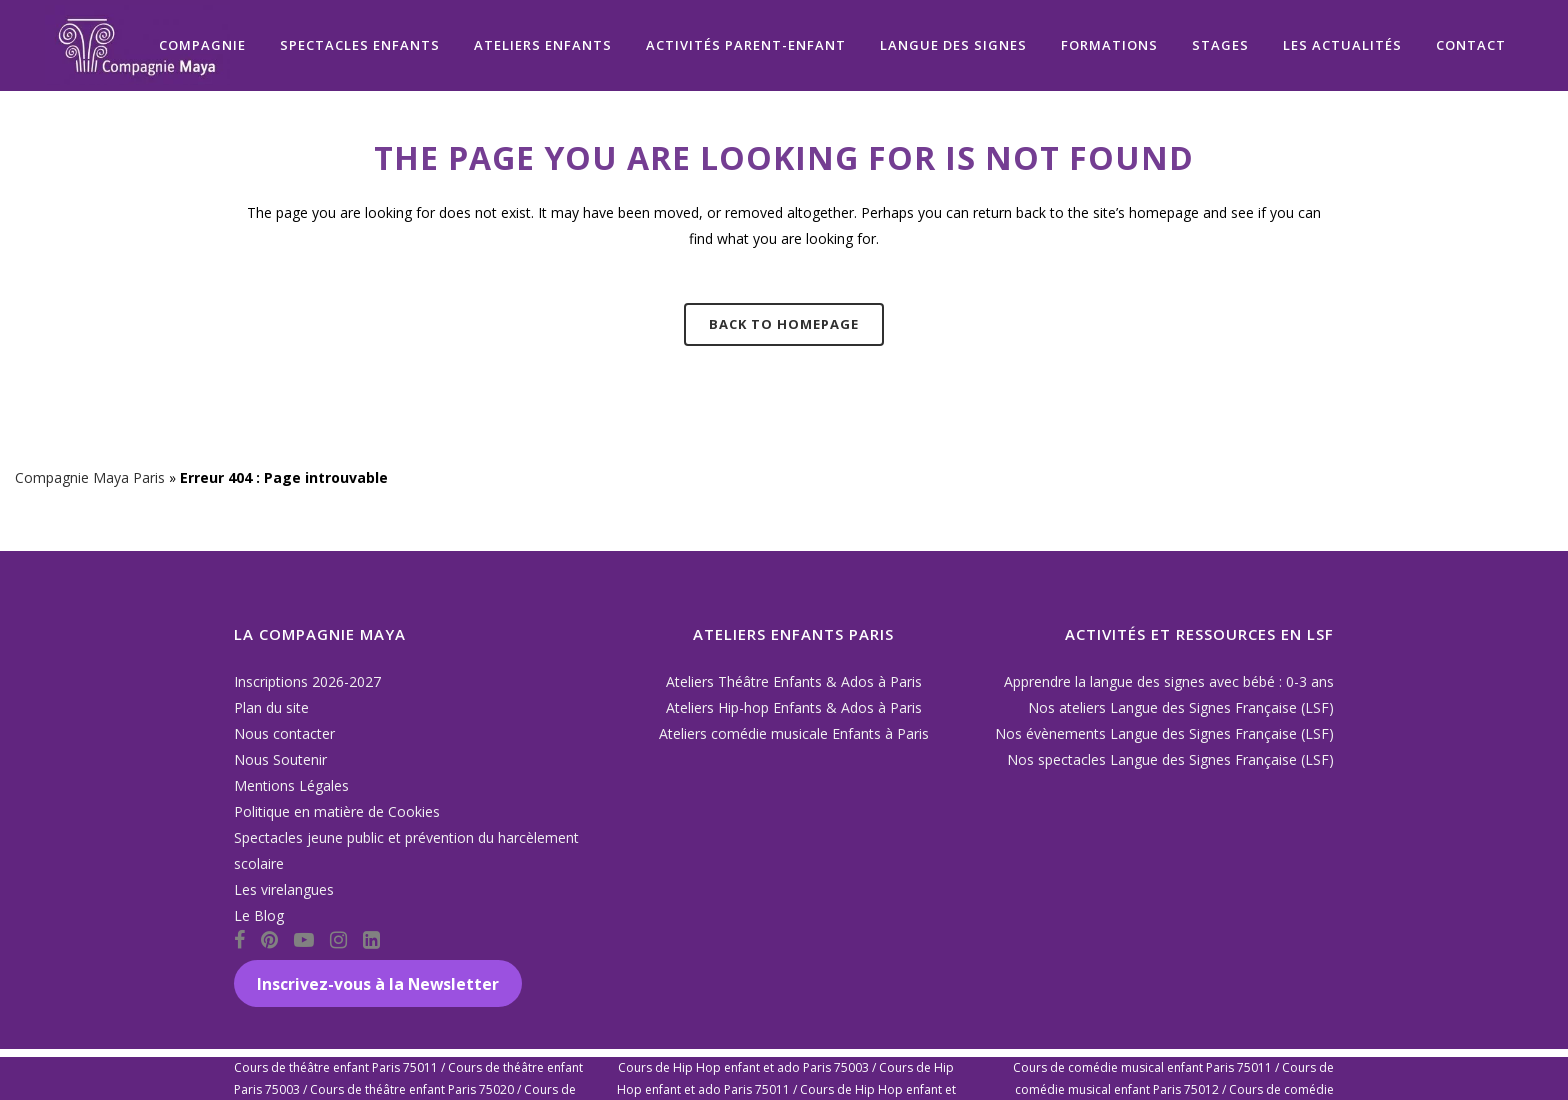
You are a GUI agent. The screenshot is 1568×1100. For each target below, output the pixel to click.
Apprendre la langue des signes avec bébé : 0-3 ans (1169, 681)
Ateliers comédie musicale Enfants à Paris (794, 733)
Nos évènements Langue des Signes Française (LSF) (1164, 733)
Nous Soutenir (280, 759)
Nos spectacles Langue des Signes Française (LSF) (1170, 759)
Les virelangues (284, 889)
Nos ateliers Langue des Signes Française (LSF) (1181, 707)
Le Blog (259, 915)
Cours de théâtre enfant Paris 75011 (336, 1067)
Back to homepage (784, 324)
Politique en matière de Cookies (337, 811)
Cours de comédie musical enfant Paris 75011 (1142, 1067)
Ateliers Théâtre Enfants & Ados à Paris (794, 681)
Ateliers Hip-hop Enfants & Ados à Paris (794, 707)
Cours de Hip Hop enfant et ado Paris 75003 (743, 1067)
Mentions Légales (291, 785)
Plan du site (271, 707)
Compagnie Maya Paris (90, 477)
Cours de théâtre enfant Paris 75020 (412, 1089)
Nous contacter (284, 733)
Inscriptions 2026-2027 (307, 681)
